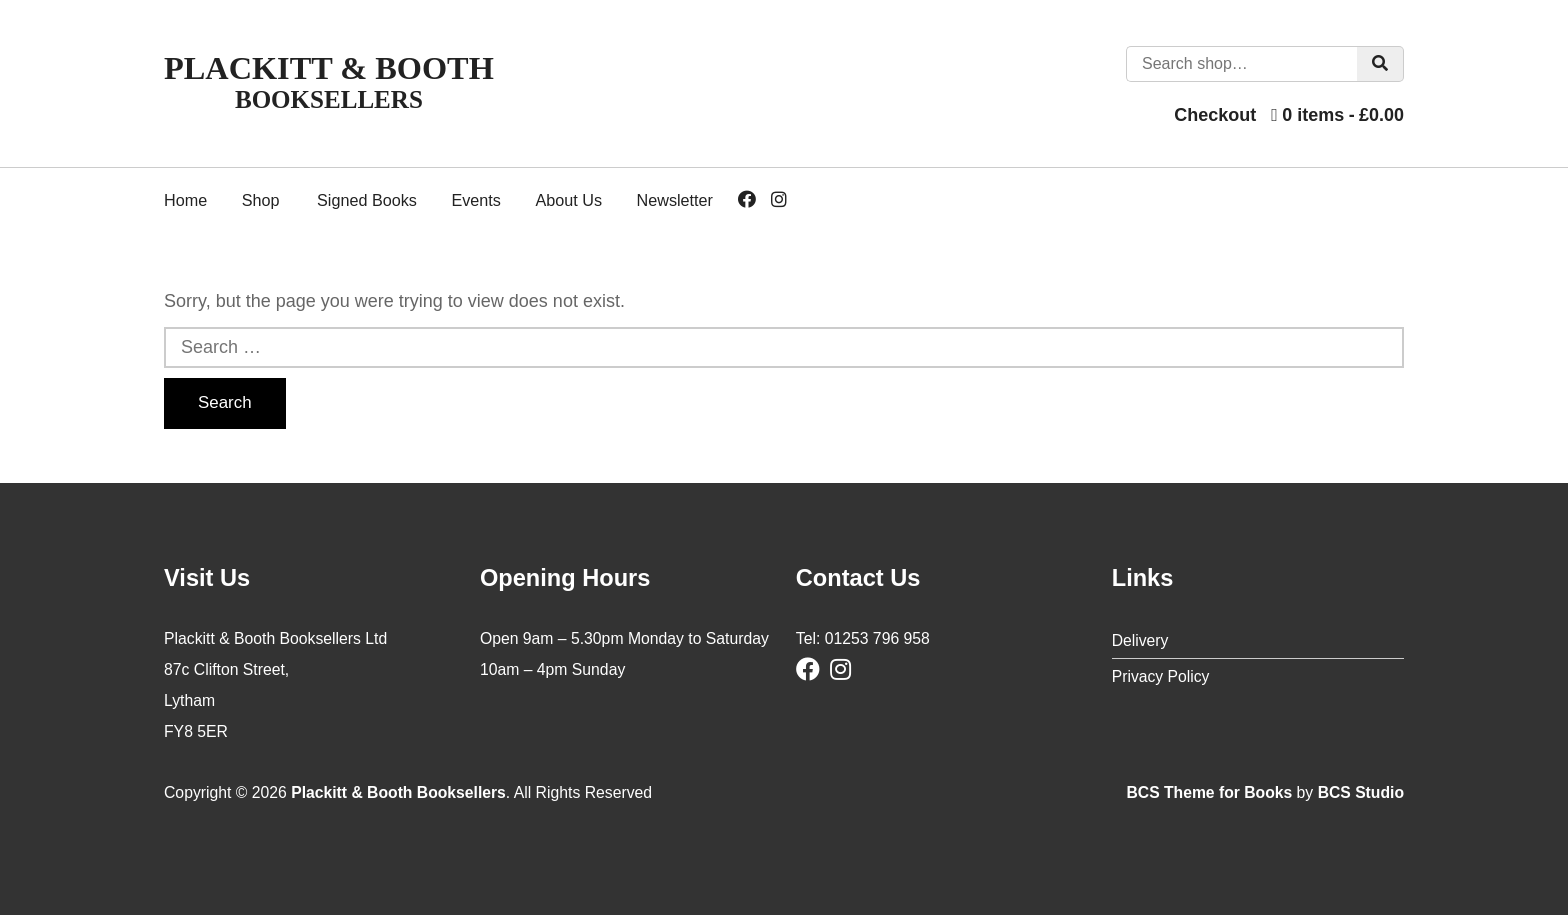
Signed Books (367, 200)
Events (476, 200)
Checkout (1215, 115)
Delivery (1140, 640)
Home (185, 200)
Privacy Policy (1161, 676)
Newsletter (675, 200)
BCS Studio (1360, 792)
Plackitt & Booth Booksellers (398, 792)
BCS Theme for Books (1209, 792)
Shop (261, 200)
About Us (568, 200)
